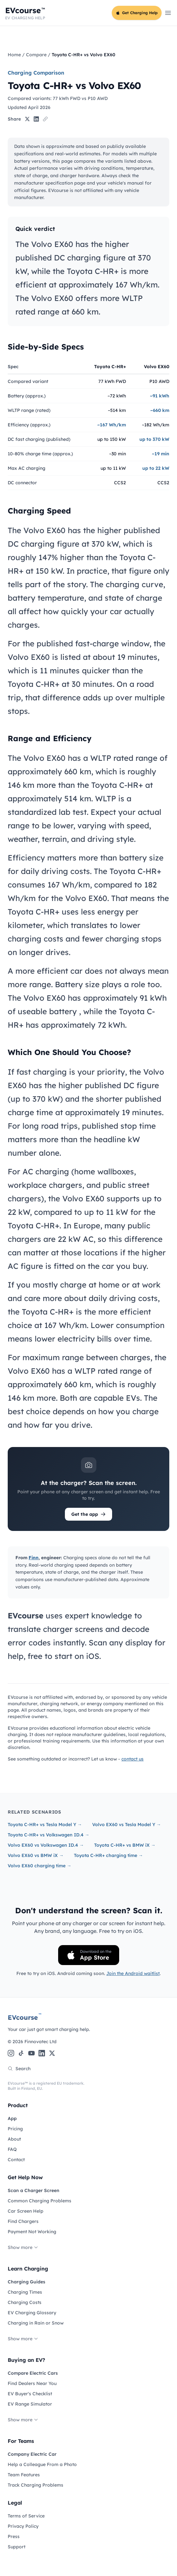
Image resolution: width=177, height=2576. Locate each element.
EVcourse (24, 2017)
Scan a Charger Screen (33, 2190)
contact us (132, 1759)
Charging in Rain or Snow (36, 2323)
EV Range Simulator (30, 2404)
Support (16, 2547)
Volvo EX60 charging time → (39, 1866)
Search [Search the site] (19, 2068)
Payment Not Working (32, 2232)
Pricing (15, 2129)
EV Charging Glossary (32, 2313)
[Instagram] (11, 2053)
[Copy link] (45, 119)
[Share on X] (27, 119)
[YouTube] (31, 2053)
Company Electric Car (32, 2454)
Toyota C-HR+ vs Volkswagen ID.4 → (48, 1835)
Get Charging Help (137, 12)
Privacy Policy (23, 2526)
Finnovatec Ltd (40, 2041)
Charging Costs (24, 2302)
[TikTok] (21, 2053)
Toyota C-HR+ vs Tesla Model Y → (45, 1824)
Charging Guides (26, 2282)
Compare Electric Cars (33, 2373)
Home (14, 55)
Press (14, 2536)
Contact (16, 2159)
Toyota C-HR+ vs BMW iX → (124, 1845)
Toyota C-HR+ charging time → (108, 1855)
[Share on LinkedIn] (36, 119)
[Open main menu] (168, 13)
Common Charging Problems (39, 2201)
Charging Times (25, 2292)
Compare (36, 55)
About (14, 2139)
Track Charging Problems (35, 2485)
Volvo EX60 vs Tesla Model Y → (126, 1824)
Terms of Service (26, 2516)
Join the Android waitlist (133, 1973)
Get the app (88, 1514)
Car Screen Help (25, 2211)
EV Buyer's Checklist (30, 2394)
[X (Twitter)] (52, 2053)
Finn (34, 1558)
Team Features (24, 2475)
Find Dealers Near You (32, 2383)
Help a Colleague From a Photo (42, 2464)
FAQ (12, 2149)
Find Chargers (23, 2221)
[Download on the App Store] (88, 1955)
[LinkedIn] (42, 2053)
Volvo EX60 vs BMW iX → (36, 1855)
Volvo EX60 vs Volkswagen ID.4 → (46, 1845)
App (12, 2118)
